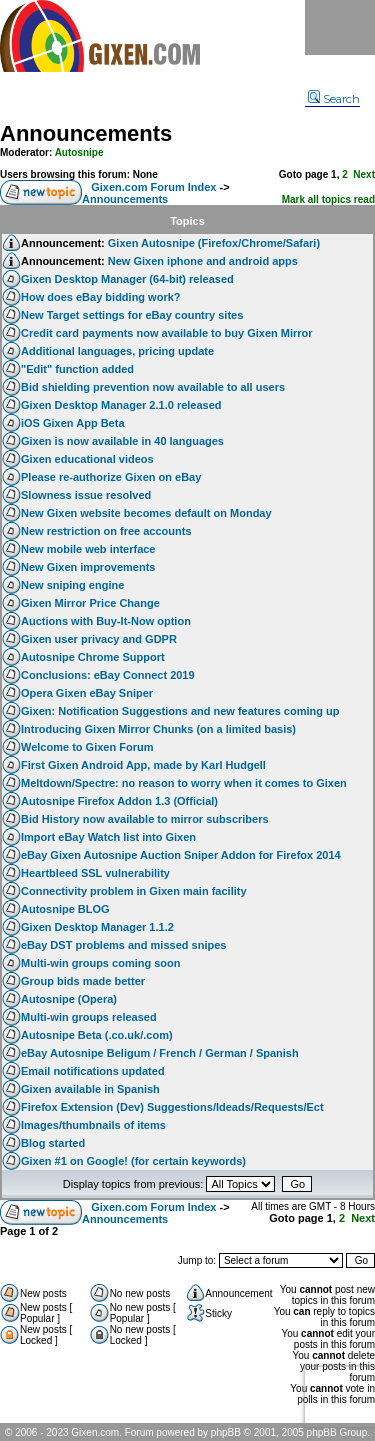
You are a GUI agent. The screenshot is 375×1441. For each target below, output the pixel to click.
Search (334, 99)
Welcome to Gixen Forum (87, 747)
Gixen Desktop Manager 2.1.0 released (121, 405)
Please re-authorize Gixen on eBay (111, 477)
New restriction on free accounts (106, 531)
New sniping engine (72, 585)
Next (364, 174)
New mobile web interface (88, 549)
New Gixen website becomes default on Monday (146, 513)
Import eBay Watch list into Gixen (108, 837)
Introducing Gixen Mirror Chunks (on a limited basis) (158, 729)
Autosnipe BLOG (65, 909)
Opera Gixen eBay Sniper (87, 693)
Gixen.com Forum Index (153, 187)
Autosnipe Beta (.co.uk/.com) (97, 1035)
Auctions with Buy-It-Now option (106, 621)
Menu (340, 27)
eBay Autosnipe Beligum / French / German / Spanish (160, 1053)
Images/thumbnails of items (93, 1125)
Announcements (86, 133)
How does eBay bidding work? (101, 297)
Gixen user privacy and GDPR (99, 639)
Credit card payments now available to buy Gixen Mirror (167, 333)
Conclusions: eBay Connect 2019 (108, 675)
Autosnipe (79, 152)
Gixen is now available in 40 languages (122, 441)
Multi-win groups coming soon (100, 963)
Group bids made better (83, 981)
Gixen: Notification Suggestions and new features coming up (180, 711)
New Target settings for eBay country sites (132, 315)
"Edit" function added (77, 369)
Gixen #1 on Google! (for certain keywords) (133, 1161)
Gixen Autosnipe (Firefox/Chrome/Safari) (214, 243)
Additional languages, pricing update (117, 351)
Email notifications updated (93, 1071)
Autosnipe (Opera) (69, 999)
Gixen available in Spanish (90, 1089)
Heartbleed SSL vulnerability (95, 873)
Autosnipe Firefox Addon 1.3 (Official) (119, 801)
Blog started (53, 1143)
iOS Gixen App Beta (73, 423)
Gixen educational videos (87, 459)
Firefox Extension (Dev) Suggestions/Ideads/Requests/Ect (172, 1107)
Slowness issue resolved (86, 495)
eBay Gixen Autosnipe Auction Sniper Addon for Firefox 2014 (181, 855)
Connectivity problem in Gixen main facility (134, 891)
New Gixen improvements (88, 567)
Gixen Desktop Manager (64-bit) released (127, 279)
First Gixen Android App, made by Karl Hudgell (143, 765)
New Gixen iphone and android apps (203, 261)
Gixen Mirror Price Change (90, 603)
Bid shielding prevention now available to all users (153, 387)
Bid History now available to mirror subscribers (145, 819)
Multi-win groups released (89, 1017)
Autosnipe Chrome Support (93, 657)
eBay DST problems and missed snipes (123, 945)
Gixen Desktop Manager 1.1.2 (97, 927)
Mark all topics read (328, 199)
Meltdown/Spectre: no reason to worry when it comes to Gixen (184, 783)
